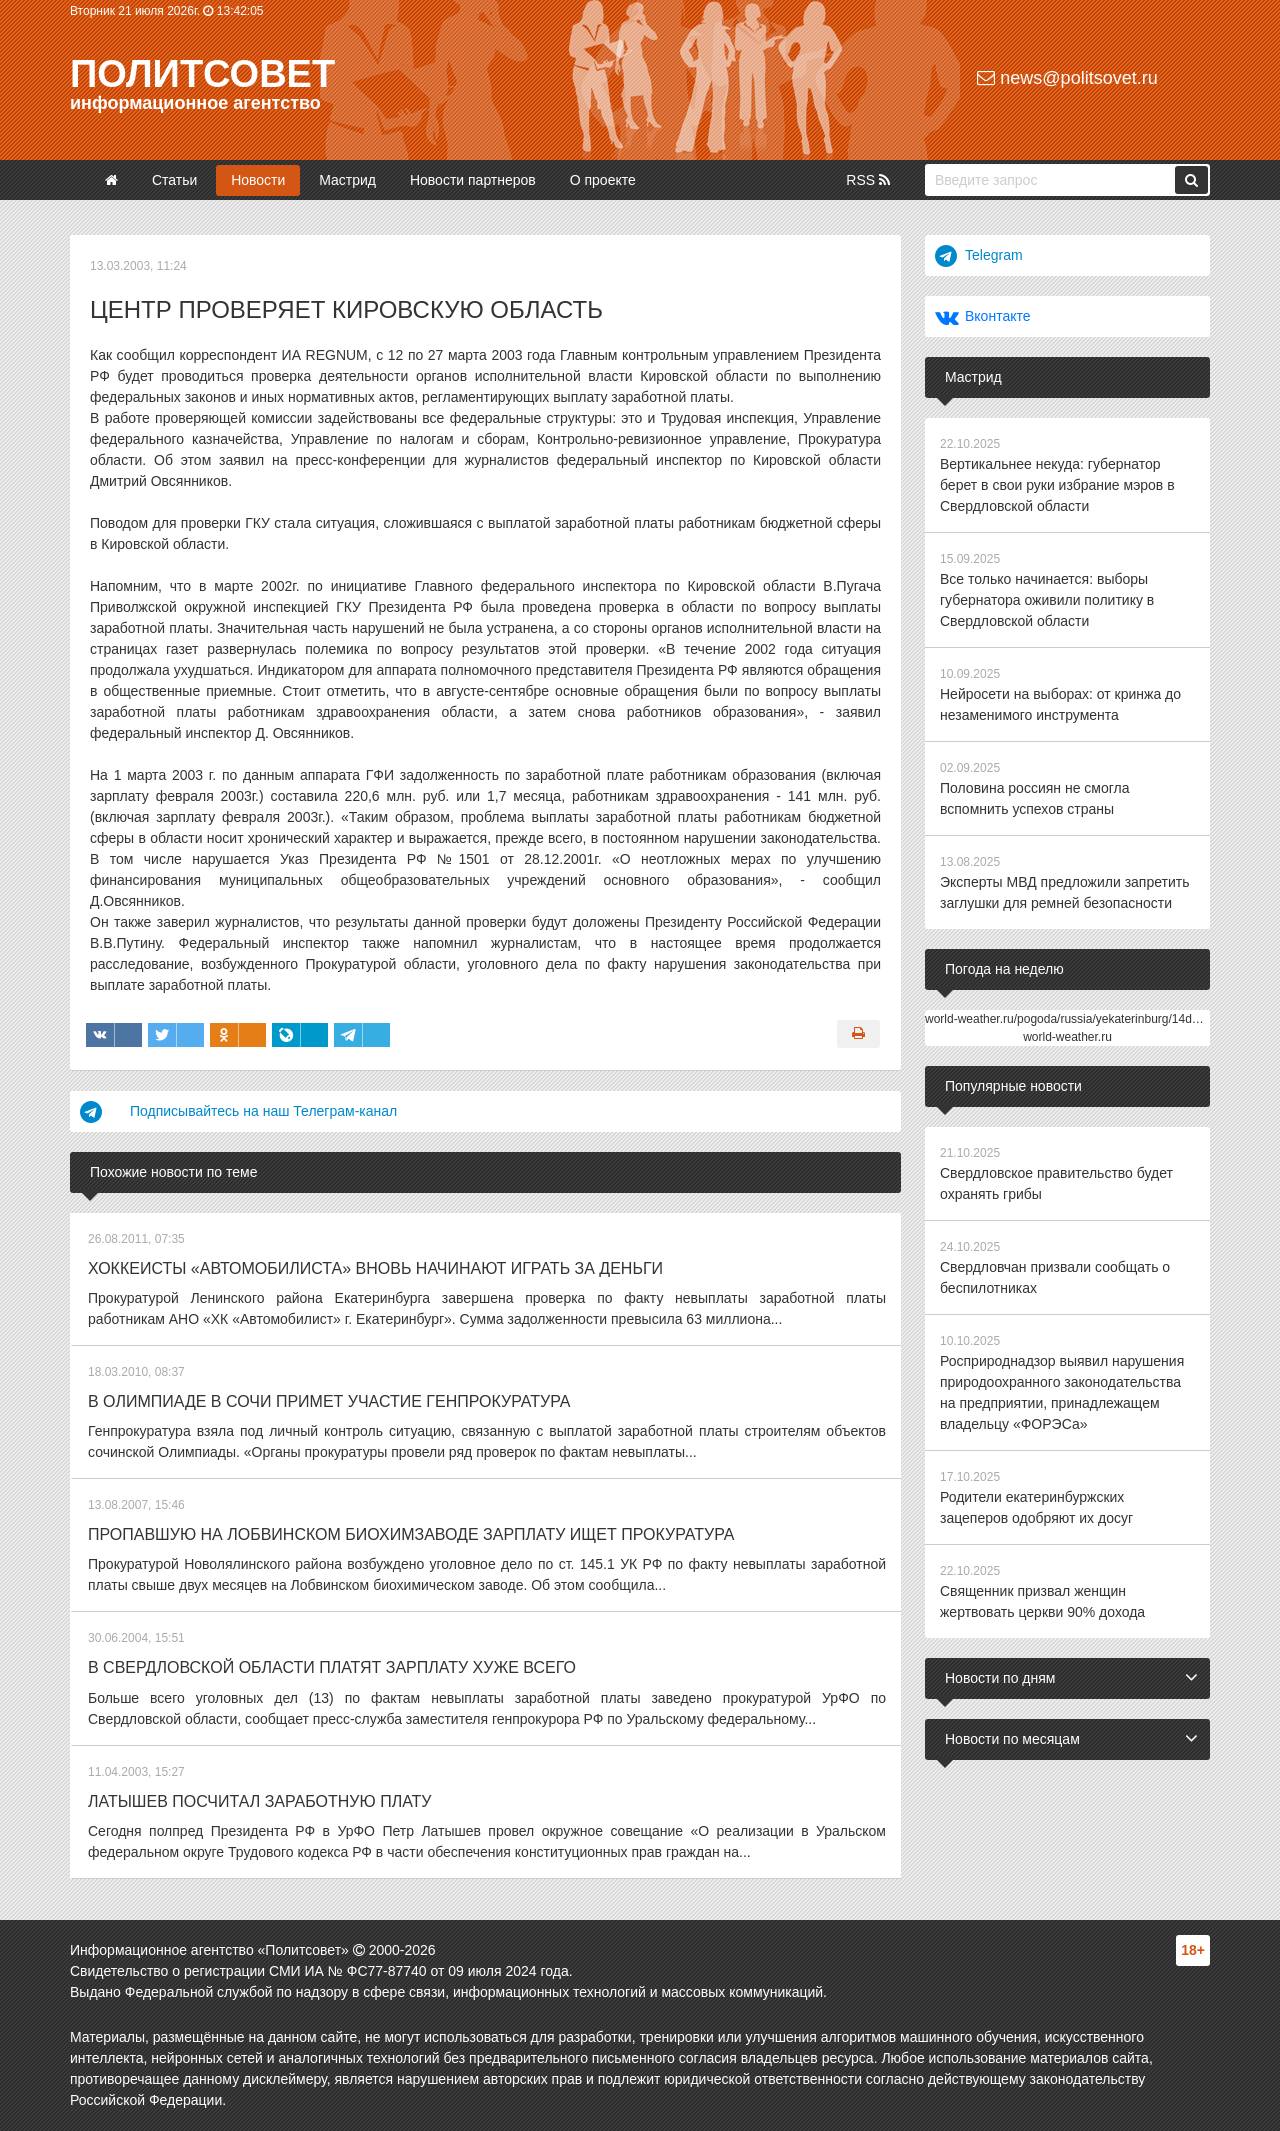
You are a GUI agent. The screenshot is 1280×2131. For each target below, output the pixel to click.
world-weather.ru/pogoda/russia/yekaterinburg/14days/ (1069, 1019)
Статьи (174, 180)
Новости (258, 180)
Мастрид (347, 180)
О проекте (603, 180)
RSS (868, 180)
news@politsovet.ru (1067, 78)
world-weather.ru (1067, 1037)
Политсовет (202, 74)
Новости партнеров (473, 180)
